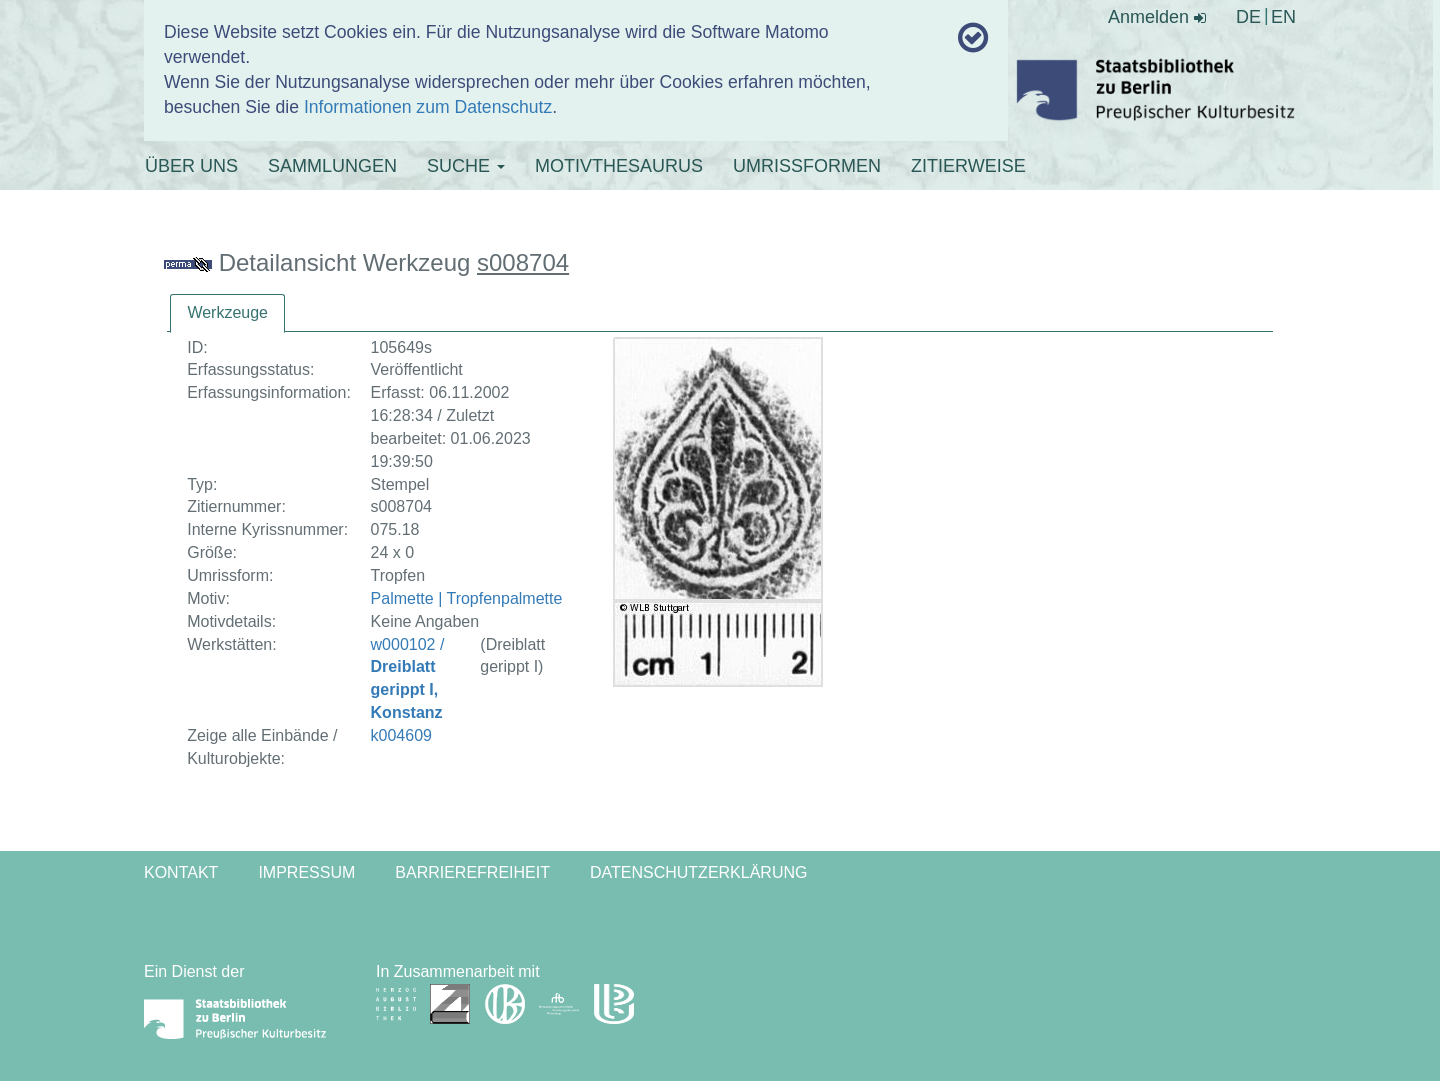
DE (1248, 17)
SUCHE (466, 166)
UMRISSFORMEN (807, 166)
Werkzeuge (227, 312)
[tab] (227, 313)
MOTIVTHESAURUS (619, 166)
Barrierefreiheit (472, 872)
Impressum (306, 872)
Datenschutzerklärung (699, 872)
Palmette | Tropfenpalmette (467, 598)
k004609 (401, 735)
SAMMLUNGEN (332, 166)
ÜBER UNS (191, 166)
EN (1283, 17)
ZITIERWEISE (968, 166)
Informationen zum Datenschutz (428, 107)
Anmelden (1157, 17)
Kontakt (181, 872)
